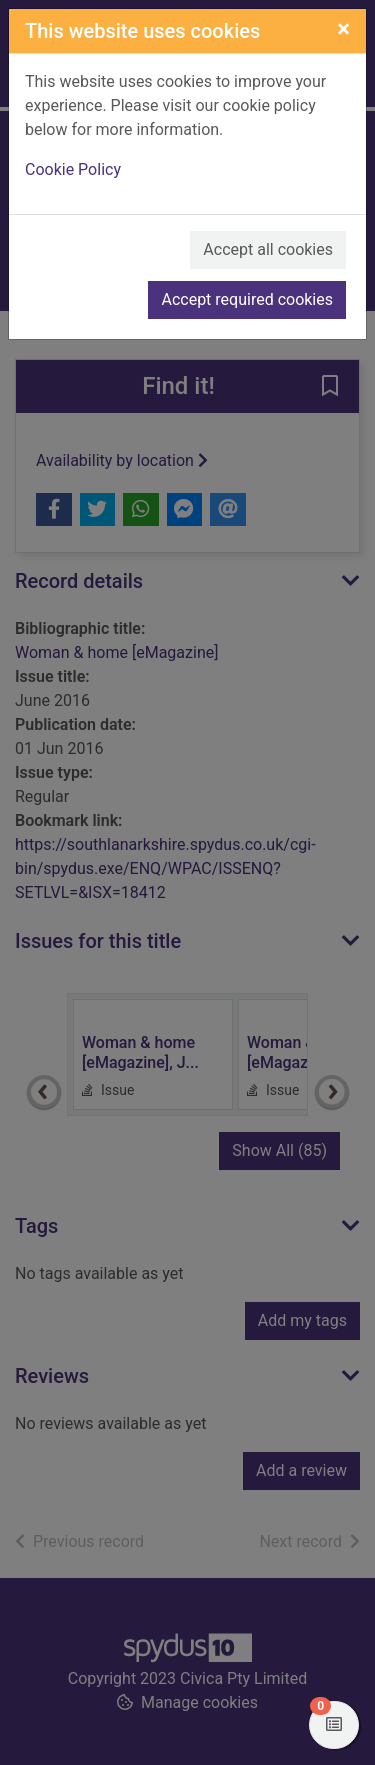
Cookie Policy (73, 169)
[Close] (343, 29)
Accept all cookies (268, 249)
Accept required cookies (247, 299)
